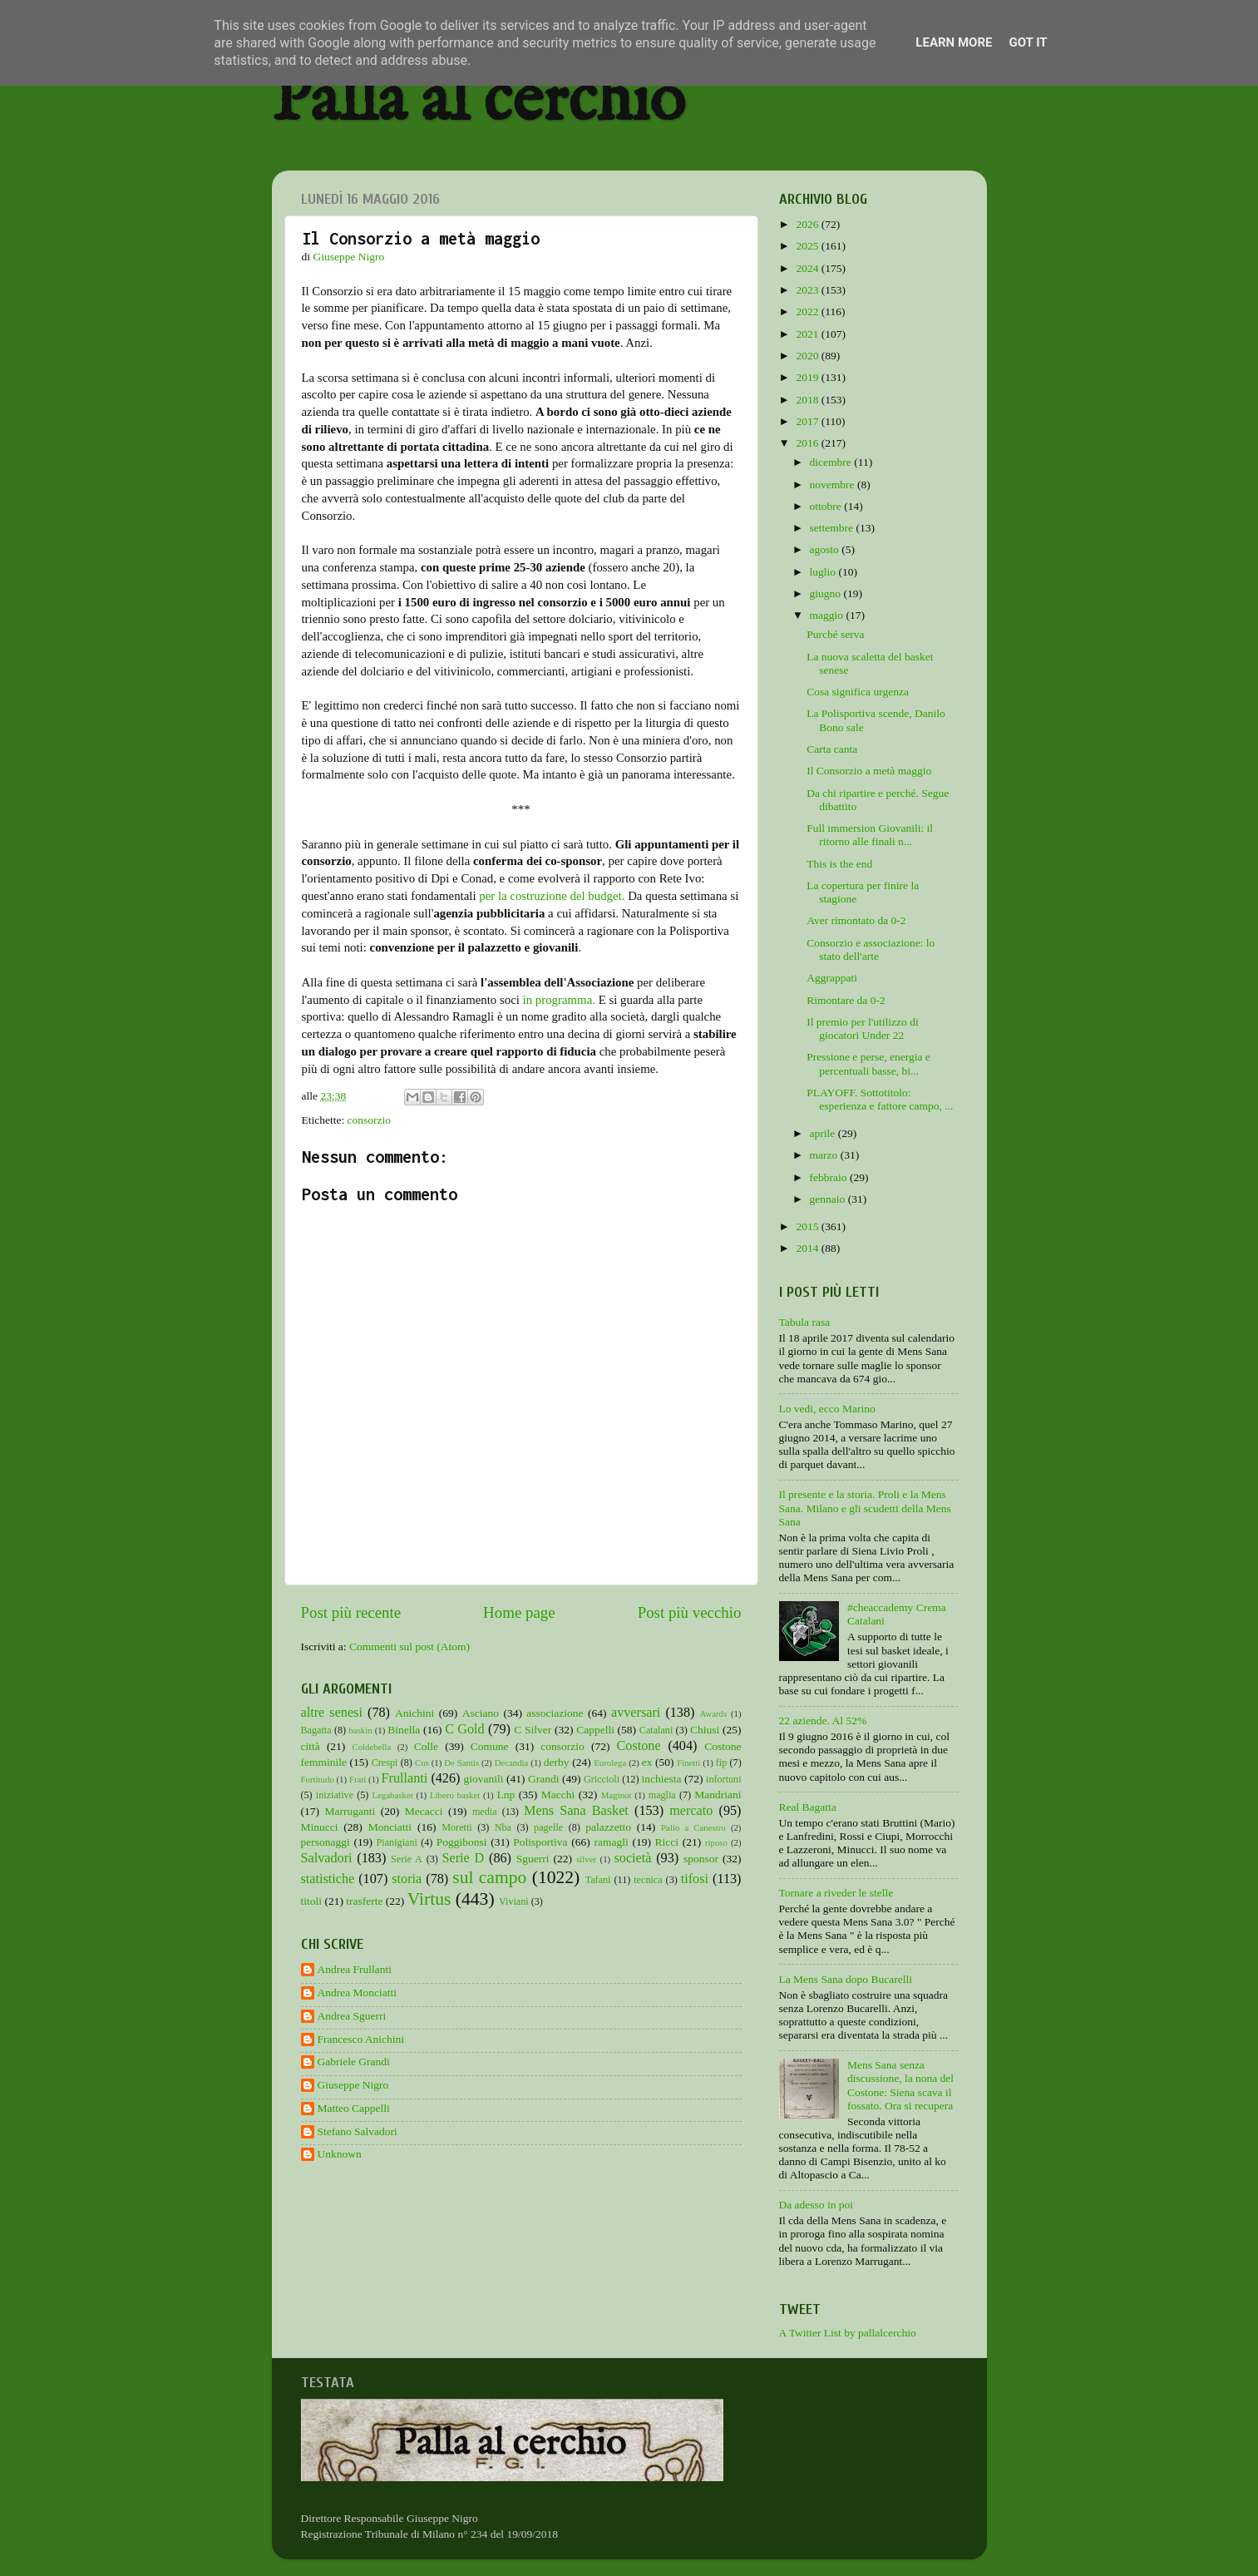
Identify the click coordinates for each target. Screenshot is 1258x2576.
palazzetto (608, 1827)
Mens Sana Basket (576, 1810)
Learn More (953, 42)
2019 (808, 377)
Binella (403, 1729)
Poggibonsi (462, 1842)
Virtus (429, 1899)
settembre (833, 528)
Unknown (340, 2154)
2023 (808, 290)
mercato (691, 1810)
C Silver (532, 1729)
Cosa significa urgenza (858, 691)
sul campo (489, 1877)
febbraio (830, 1177)
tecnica (648, 1880)
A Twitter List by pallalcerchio (847, 2332)
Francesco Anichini (361, 2039)
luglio (824, 572)
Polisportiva (540, 1842)
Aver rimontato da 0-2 (856, 920)
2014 (808, 1248)
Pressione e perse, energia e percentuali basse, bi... (868, 1063)
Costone (639, 1745)
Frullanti (404, 1778)
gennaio (829, 1199)
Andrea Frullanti (355, 1969)
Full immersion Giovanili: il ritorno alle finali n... (870, 835)
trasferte (364, 1901)
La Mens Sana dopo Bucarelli (845, 1979)
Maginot (616, 1795)
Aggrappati (832, 978)
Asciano (480, 1713)
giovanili (484, 1779)
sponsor (700, 1858)
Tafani (598, 1880)
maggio (828, 615)
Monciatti (390, 1827)
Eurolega (610, 1763)
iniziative (334, 1795)
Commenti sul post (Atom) (409, 1646)
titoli (312, 1901)
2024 (808, 268)
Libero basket (455, 1795)
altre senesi (332, 1712)
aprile (824, 1133)
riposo (716, 1842)
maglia (662, 1795)
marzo (825, 1155)
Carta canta (832, 749)
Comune (490, 1746)
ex (647, 1762)
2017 (808, 421)
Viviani (514, 1901)
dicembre (832, 462)
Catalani (656, 1730)
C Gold (465, 1729)
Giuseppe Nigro (353, 2085)
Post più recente (351, 1612)
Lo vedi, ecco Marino (827, 1408)
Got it (1028, 42)
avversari (635, 1712)
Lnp (505, 1794)
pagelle (548, 1827)
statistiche (328, 1878)
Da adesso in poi (816, 2204)
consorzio (369, 1120)
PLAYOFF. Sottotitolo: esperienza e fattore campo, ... (880, 1099)
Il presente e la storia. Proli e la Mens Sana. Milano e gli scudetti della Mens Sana (865, 1507)
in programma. (559, 999)
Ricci (667, 1842)
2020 (808, 355)
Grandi (544, 1779)
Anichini (414, 1713)
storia (407, 1878)
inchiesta (662, 1779)
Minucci (319, 1827)
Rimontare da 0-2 (846, 1000)
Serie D (463, 1858)
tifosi (694, 1878)
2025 (808, 246)
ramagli (611, 1842)
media (484, 1811)
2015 (808, 1226)
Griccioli (601, 1779)
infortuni (724, 1779)
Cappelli (595, 1729)
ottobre (827, 506)
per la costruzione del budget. (551, 895)
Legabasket (392, 1795)
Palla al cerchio (478, 102)
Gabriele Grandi (354, 2061)
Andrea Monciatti (357, 1992)
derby (557, 1762)
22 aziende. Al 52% (823, 1720)
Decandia (512, 1763)
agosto (826, 549)
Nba (503, 1827)
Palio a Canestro (693, 1827)
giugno (827, 593)
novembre (833, 484)
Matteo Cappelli (354, 2108)
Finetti (688, 1763)
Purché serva (835, 634)
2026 (808, 224)
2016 (808, 443)
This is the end (839, 864)
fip (722, 1762)
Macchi (558, 1794)
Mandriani (717, 1794)
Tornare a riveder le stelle (836, 1892)
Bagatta (316, 1730)
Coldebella (372, 1747)
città (310, 1746)
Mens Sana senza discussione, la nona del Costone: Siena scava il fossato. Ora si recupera (900, 2085)
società (633, 1858)
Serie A (406, 1859)
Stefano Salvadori (357, 2131)
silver (586, 1859)
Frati (357, 1779)
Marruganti (349, 1811)
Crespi (385, 1762)
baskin (360, 1730)
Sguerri (533, 1858)
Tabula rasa (805, 1322)
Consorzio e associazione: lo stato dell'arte (871, 949)
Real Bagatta (807, 1807)
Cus (422, 1763)
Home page (519, 1612)
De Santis (461, 1763)
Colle (426, 1746)
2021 (808, 334)
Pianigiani (397, 1842)
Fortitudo (317, 1779)
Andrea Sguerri (352, 2016)
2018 (808, 399)
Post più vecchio (690, 1612)
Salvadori (327, 1858)
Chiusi (704, 1729)
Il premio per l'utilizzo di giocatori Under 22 (862, 1028)
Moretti (456, 1827)
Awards (714, 1713)
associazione (554, 1713)
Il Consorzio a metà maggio (869, 770)
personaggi (325, 1842)
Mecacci (424, 1811)
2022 (808, 311)
